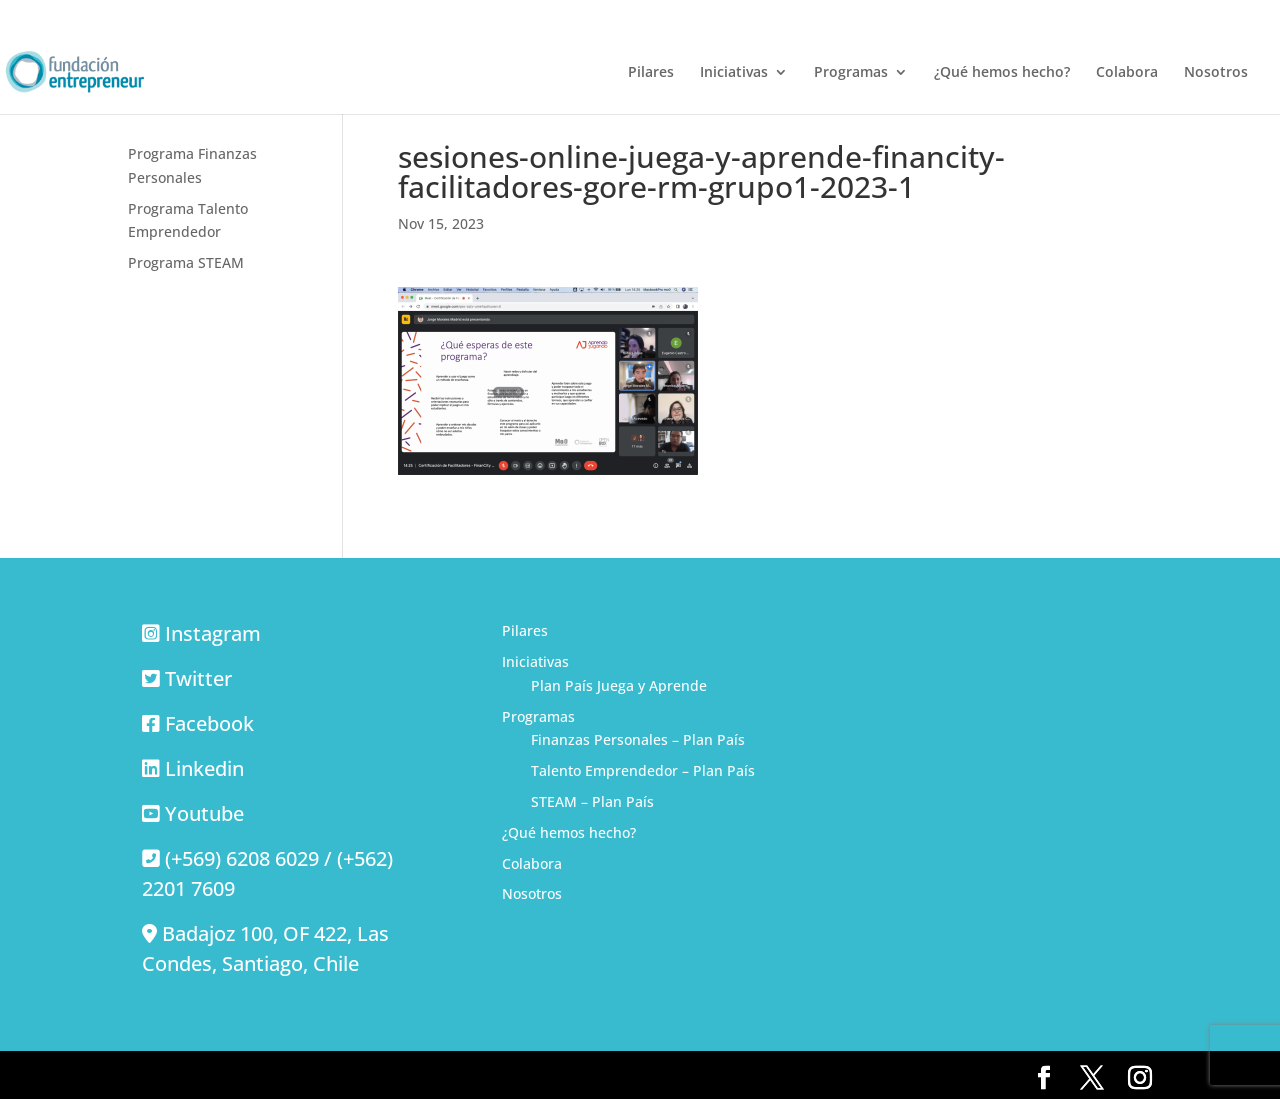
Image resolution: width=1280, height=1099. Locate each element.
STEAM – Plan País (592, 801)
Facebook (209, 723)
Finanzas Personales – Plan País (638, 739)
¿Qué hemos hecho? (1002, 73)
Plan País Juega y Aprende (619, 685)
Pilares (651, 73)
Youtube (204, 813)
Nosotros (1216, 73)
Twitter (198, 678)
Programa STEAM (186, 262)
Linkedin (204, 768)
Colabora (1127, 73)
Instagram (213, 633)
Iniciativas (734, 73)
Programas (851, 73)
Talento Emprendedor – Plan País (643, 770)
